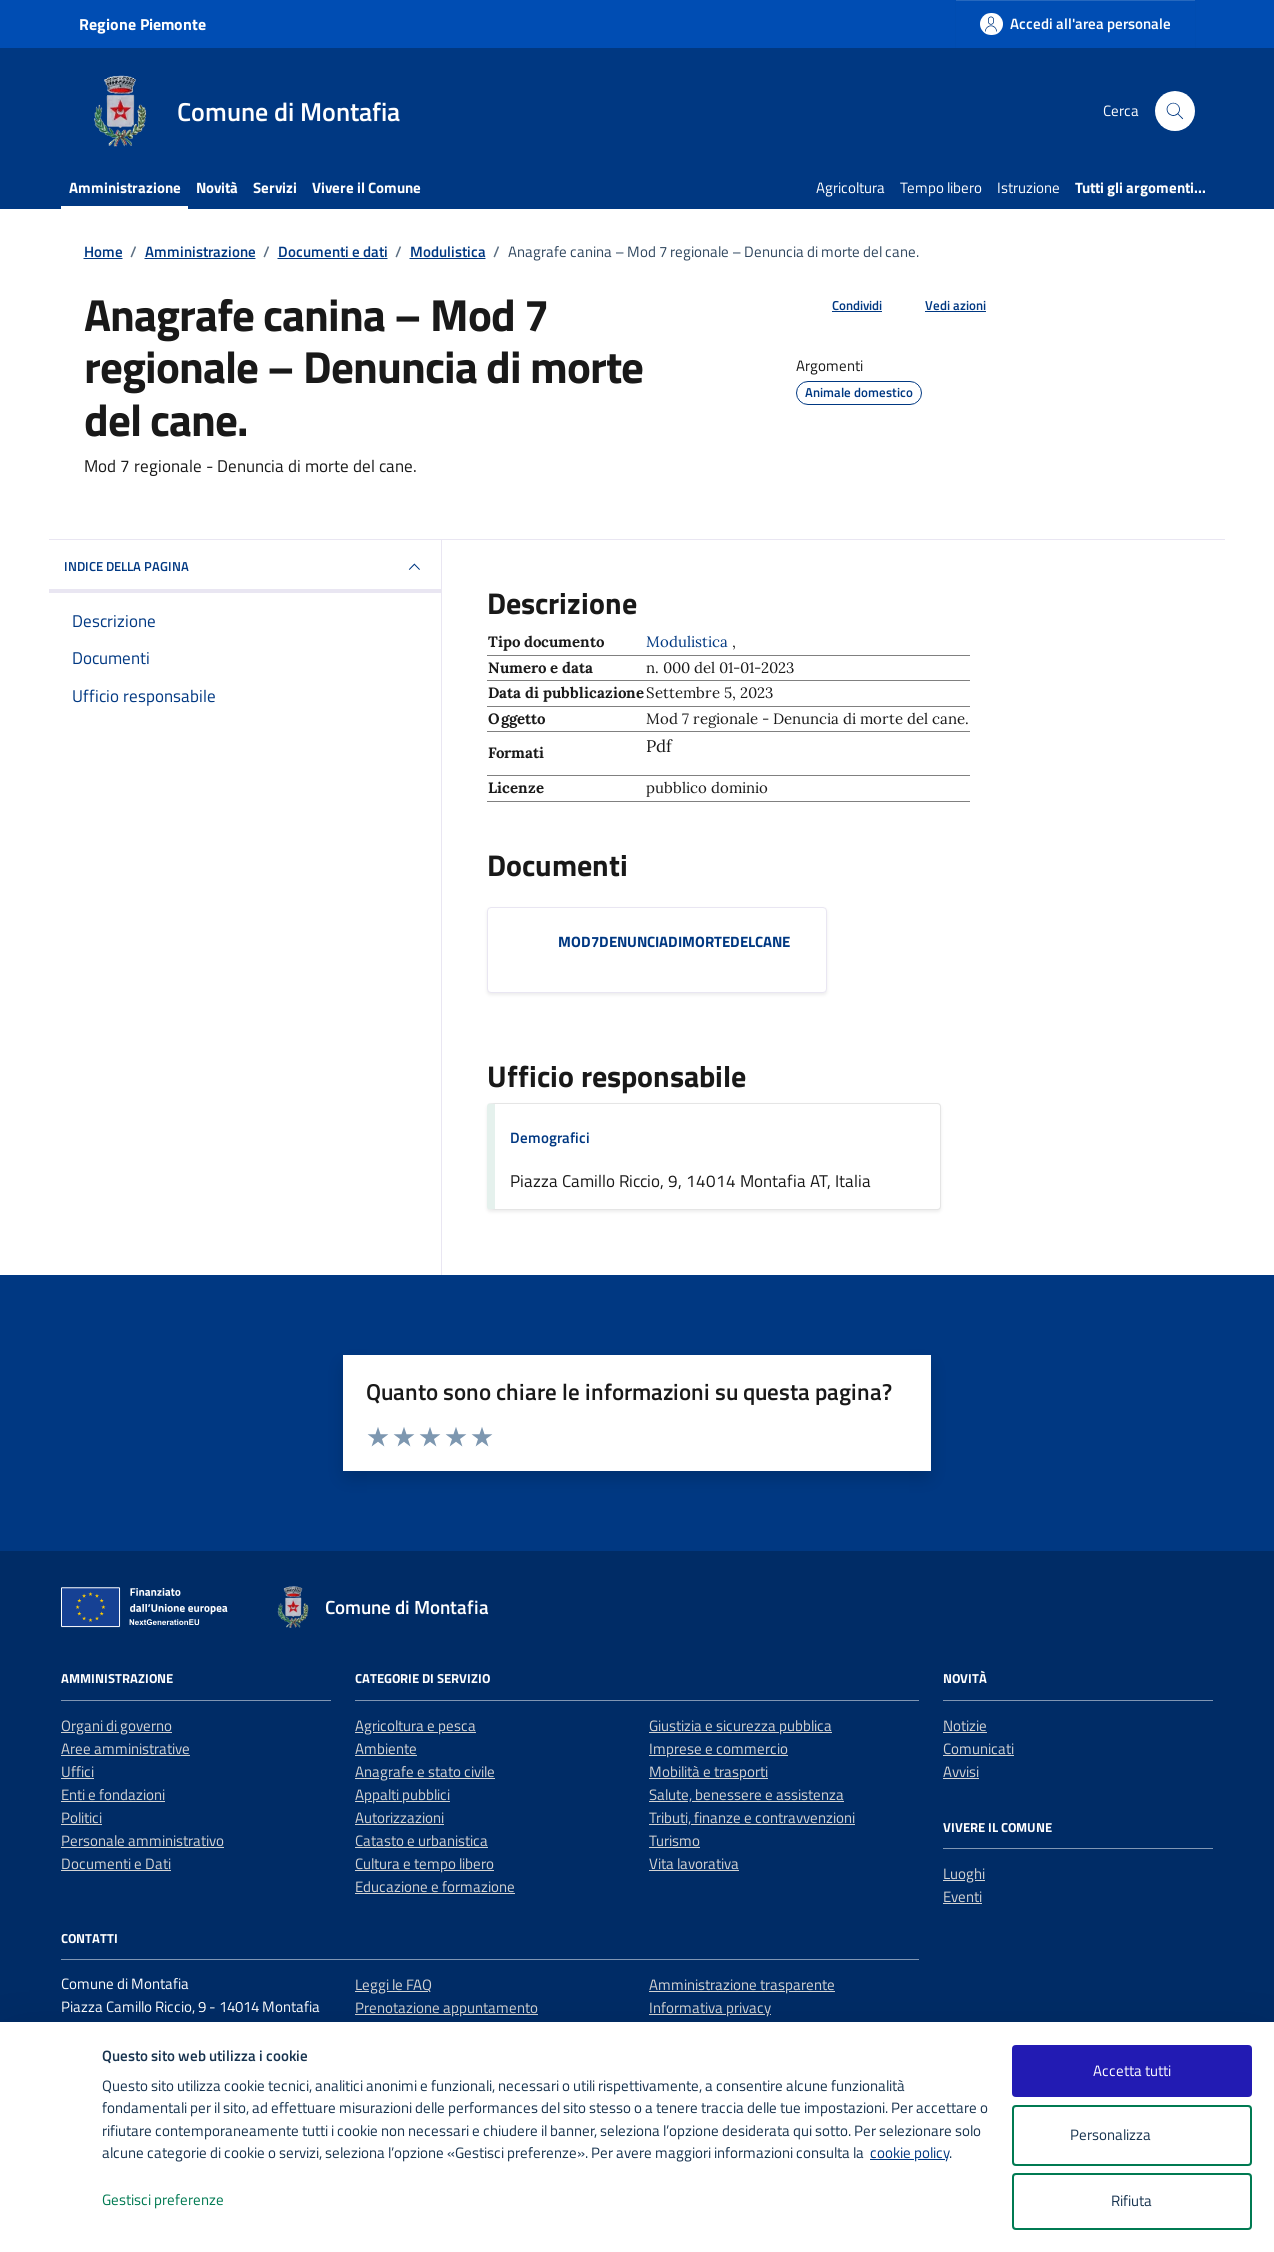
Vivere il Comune (366, 187)
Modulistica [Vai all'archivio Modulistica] (689, 641)
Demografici (550, 1137)
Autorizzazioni (399, 1817)
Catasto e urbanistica (421, 1840)
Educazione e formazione (435, 1886)
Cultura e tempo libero (424, 1863)
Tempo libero (941, 187)
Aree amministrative (125, 1748)
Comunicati (978, 1748)
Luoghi (964, 1873)
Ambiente (386, 1748)
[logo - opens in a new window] (51, 2216)
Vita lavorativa (694, 1863)
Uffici (77, 1771)
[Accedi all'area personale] (1075, 23)
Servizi (275, 187)
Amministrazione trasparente (742, 1984)
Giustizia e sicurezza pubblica (740, 1725)
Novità (217, 187)
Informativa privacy (710, 2007)
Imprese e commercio (718, 1748)
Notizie (965, 1725)
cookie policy (909, 2152)
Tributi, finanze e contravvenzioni (752, 1817)
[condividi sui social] (841, 306)
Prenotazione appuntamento (446, 2007)
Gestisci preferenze (184, 2200)
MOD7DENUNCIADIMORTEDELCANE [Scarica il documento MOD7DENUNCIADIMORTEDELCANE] (674, 941)
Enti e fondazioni (113, 1794)
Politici (81, 1817)
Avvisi (961, 1771)
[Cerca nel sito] (1175, 111)
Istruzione (1028, 187)
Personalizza (1131, 2135)
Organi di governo (116, 1725)
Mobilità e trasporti (708, 1771)
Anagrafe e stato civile (425, 1771)
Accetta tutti (1132, 2070)
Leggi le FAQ (393, 1984)
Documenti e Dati (116, 1863)
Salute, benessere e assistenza (746, 1794)
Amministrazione (125, 187)
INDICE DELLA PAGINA (245, 567)
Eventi (962, 1896)
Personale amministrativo (142, 1840)
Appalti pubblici (402, 1794)
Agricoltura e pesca (415, 1725)
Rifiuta (1131, 2200)
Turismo (674, 1840)
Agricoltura (850, 187)
